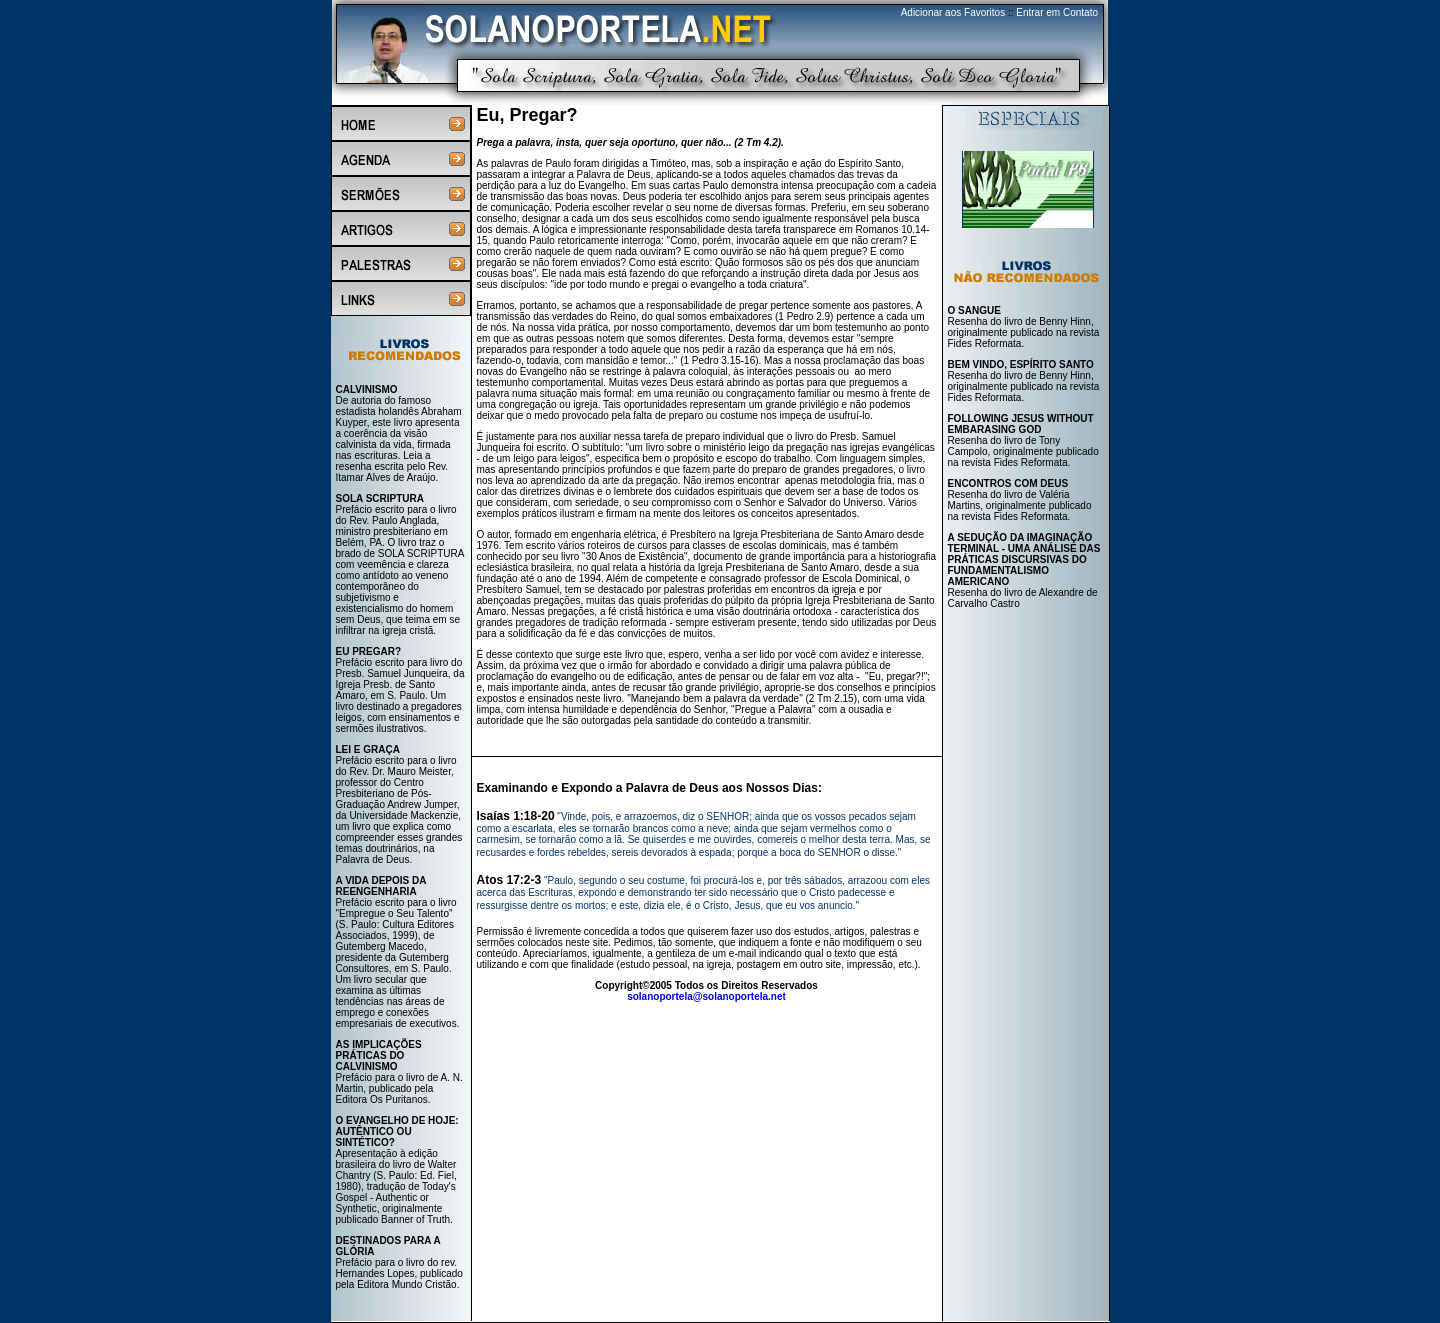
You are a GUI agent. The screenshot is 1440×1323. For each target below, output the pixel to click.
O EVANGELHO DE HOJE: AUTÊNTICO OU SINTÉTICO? (397, 1131)
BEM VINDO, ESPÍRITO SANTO (1021, 364)
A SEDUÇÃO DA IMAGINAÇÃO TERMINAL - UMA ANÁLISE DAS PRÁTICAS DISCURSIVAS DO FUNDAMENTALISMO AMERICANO (1024, 559)
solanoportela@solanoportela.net (706, 996)
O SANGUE (974, 310)
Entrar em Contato (1057, 12)
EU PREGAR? (369, 651)
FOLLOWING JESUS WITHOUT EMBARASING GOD (1021, 424)
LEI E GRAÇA (368, 749)
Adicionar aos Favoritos (953, 12)
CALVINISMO (367, 389)
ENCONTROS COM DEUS (1008, 483)
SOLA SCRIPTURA (380, 498)
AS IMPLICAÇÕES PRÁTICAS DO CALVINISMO (379, 1055)
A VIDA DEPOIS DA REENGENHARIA (381, 886)
